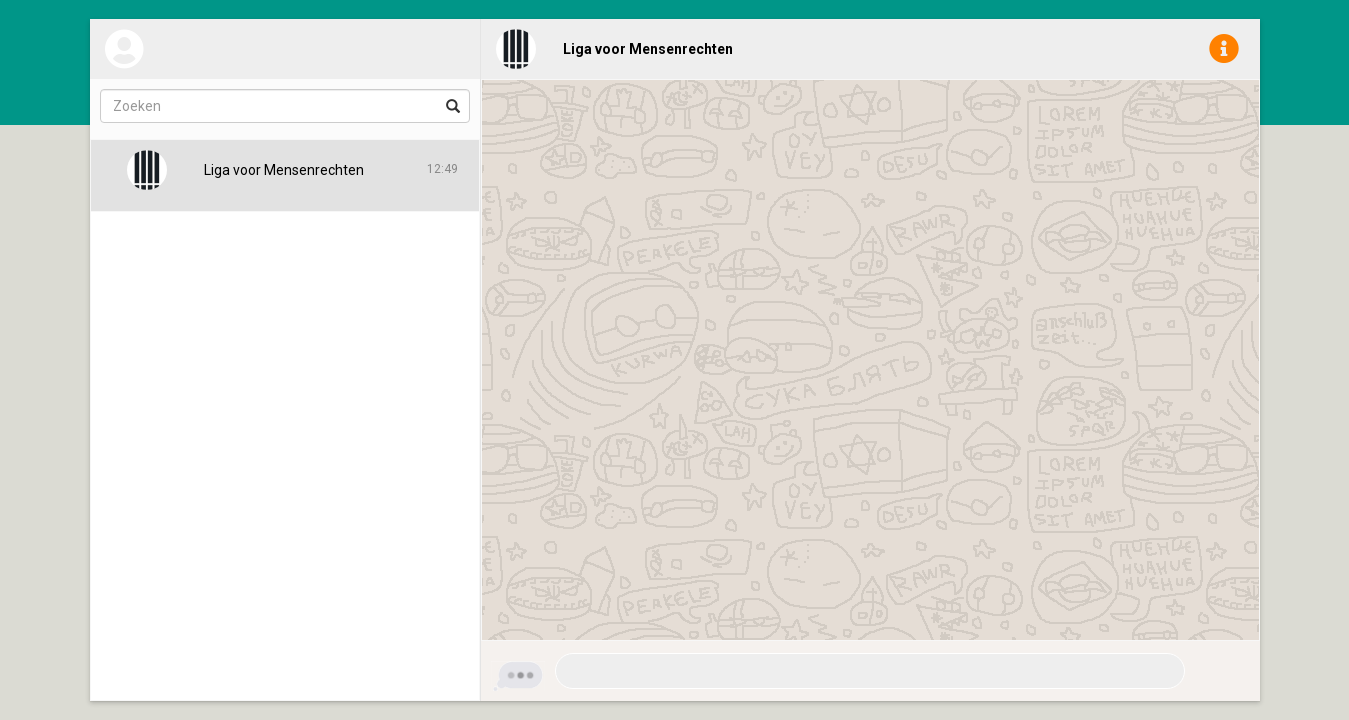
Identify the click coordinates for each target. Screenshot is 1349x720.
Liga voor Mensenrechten (648, 49)
